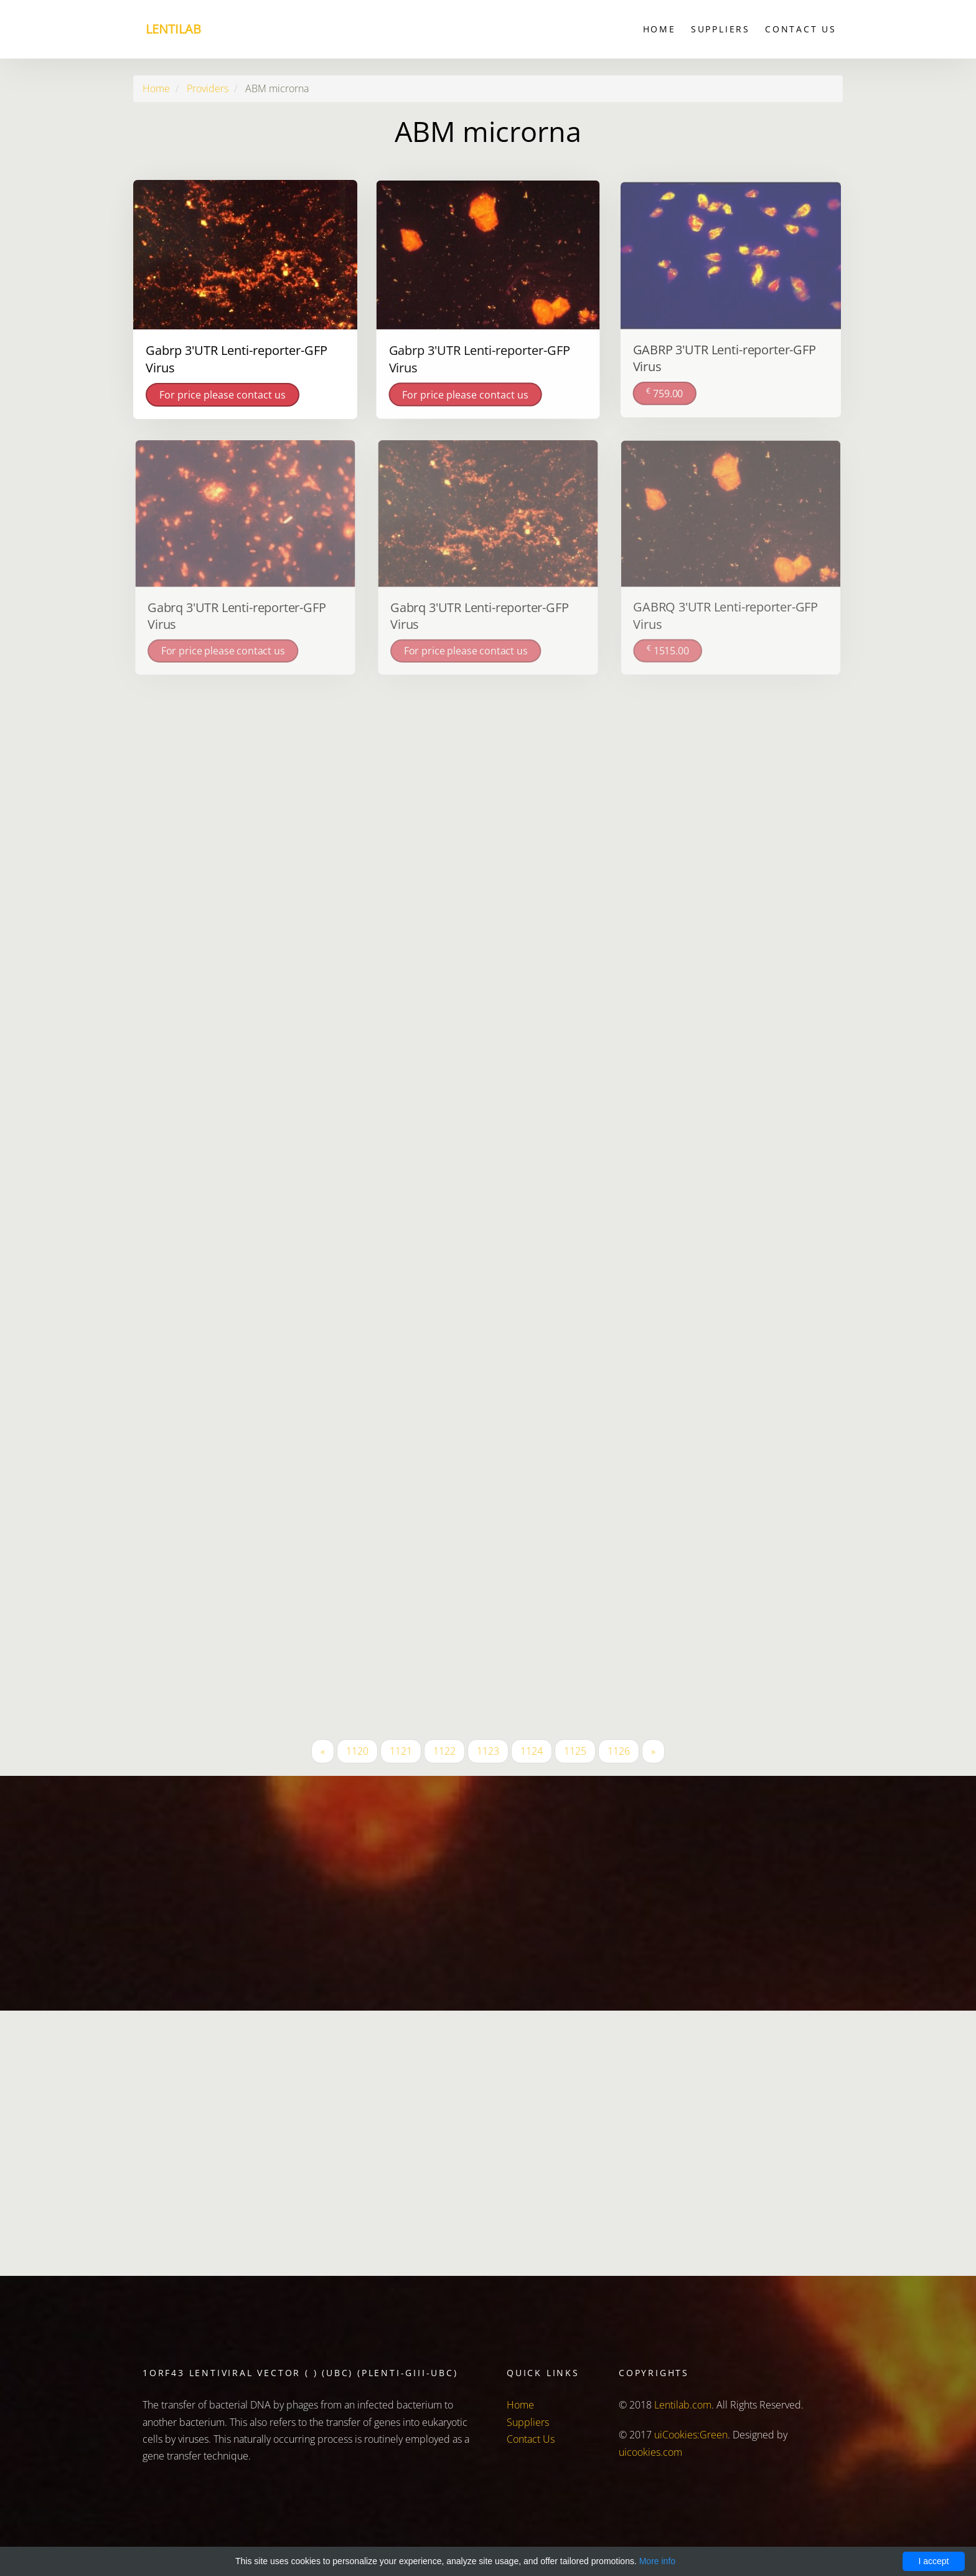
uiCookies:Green (691, 2435)
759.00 (665, 391)
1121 (401, 1751)
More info (657, 2561)
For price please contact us (222, 394)
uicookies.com (650, 2452)
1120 (357, 1751)
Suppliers (720, 29)
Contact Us (801, 29)
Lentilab (173, 29)
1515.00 (668, 648)
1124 (531, 1751)
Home (659, 29)
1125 (575, 1751)
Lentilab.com (682, 2405)
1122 (444, 1751)
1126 (619, 1751)
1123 (488, 1751)
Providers (207, 88)
